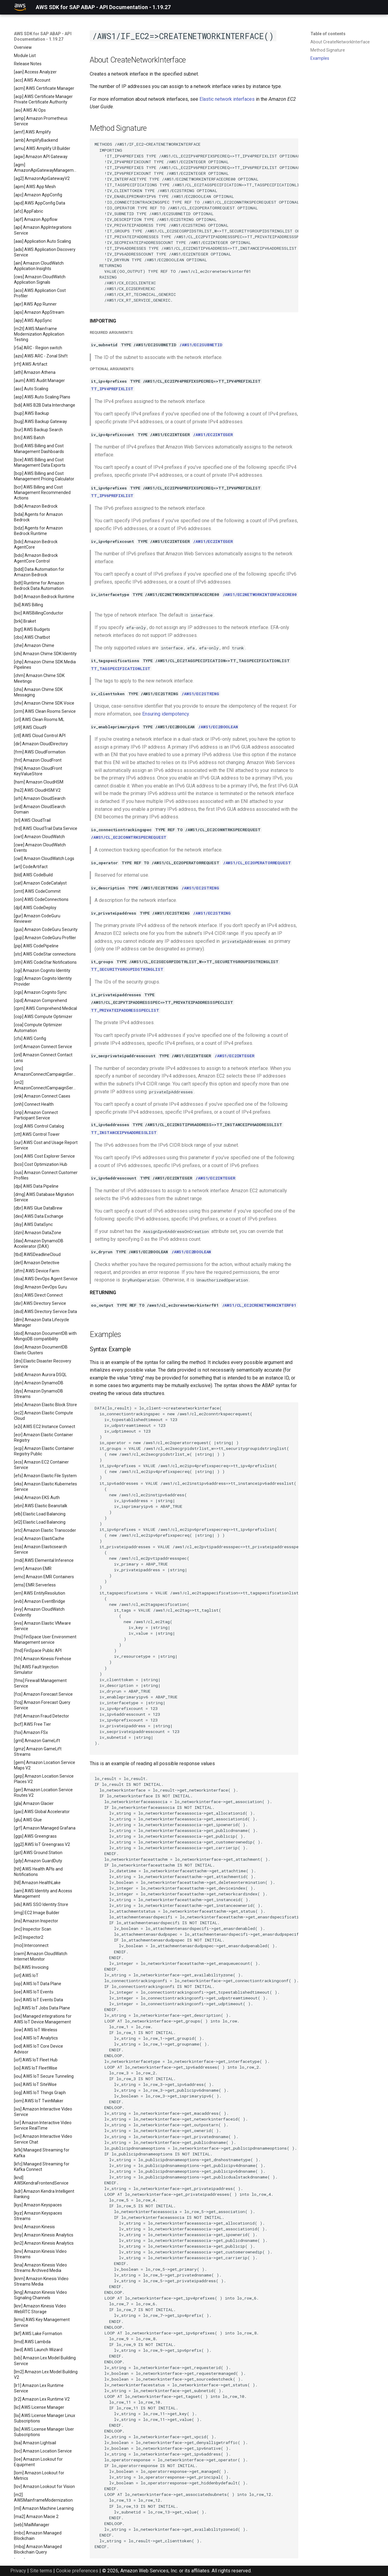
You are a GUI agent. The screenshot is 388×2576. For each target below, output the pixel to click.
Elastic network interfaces (227, 99)
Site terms (41, 2571)
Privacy (18, 2571)
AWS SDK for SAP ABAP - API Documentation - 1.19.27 (43, 36)
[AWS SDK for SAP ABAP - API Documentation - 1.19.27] (20, 7)
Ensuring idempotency (165, 714)
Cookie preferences (77, 2571)
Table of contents (328, 33)
